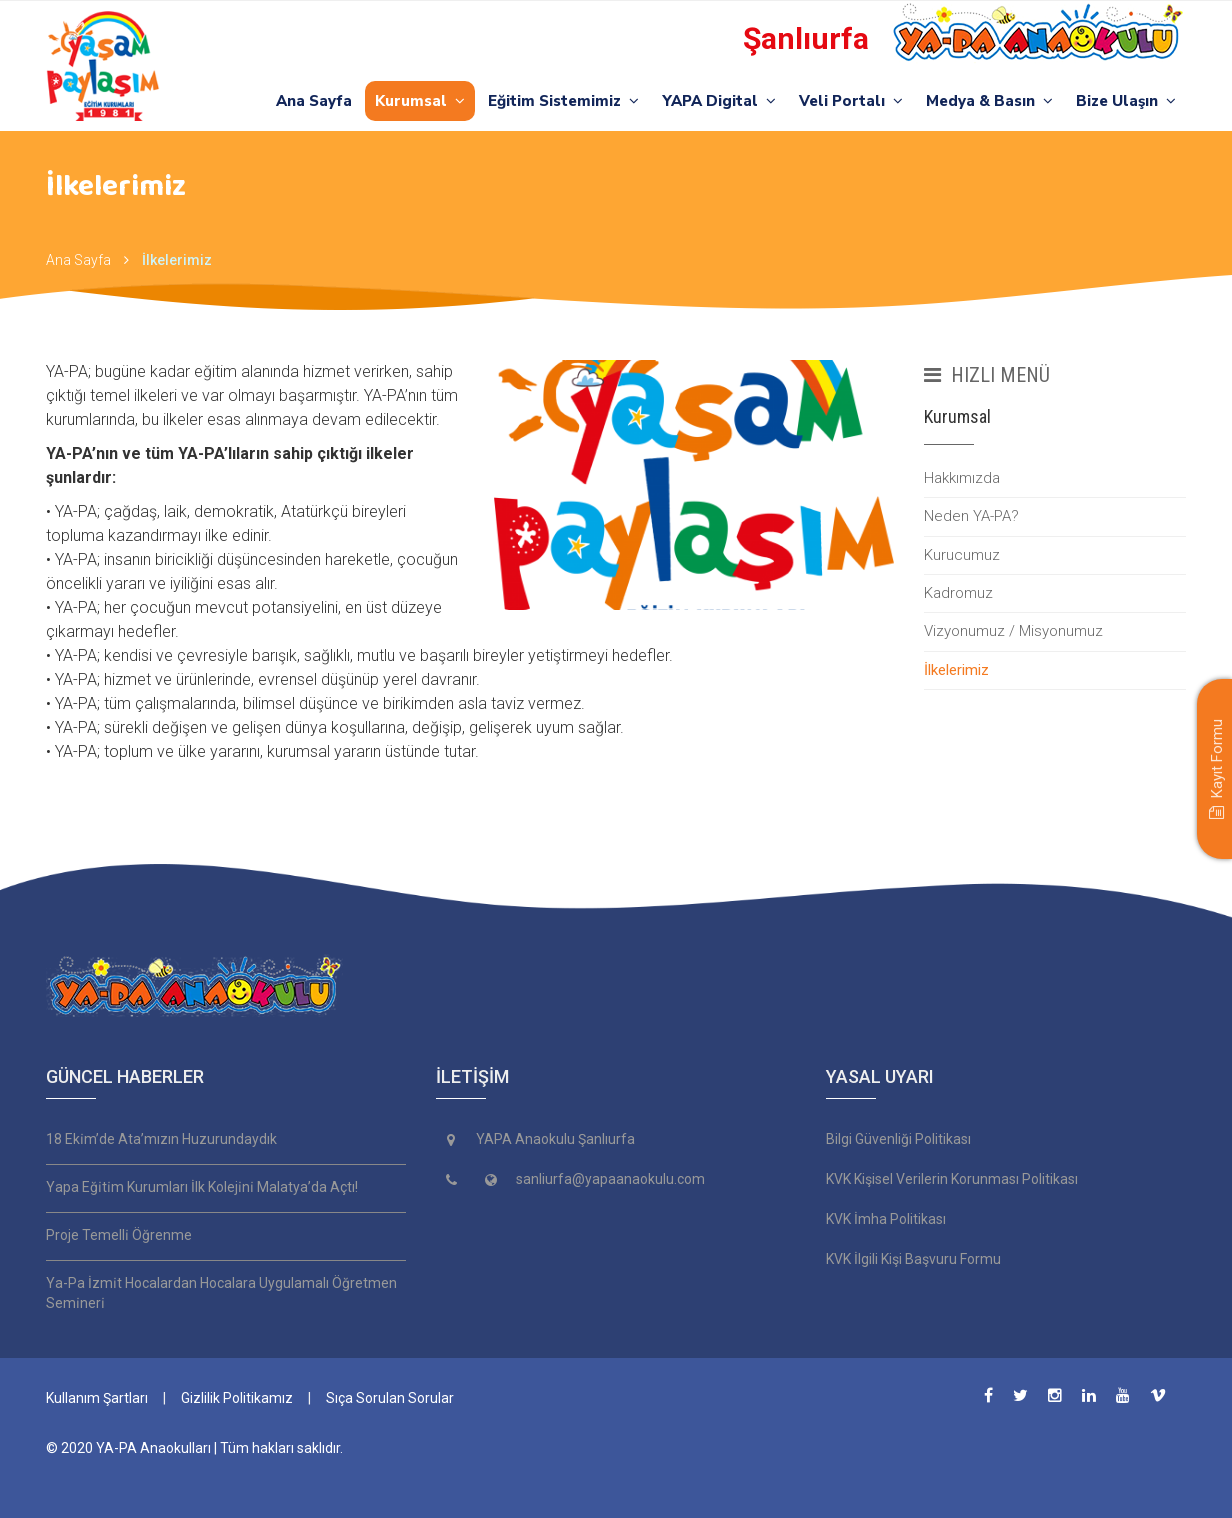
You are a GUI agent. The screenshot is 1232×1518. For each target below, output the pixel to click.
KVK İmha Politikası (886, 1219)
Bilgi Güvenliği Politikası (898, 1139)
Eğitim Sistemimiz (563, 101)
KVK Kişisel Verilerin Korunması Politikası (952, 1179)
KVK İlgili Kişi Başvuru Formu (913, 1259)
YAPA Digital (719, 101)
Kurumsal (420, 101)
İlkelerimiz (177, 260)
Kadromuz (958, 593)
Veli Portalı (851, 101)
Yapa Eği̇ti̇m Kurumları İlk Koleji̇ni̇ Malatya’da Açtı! (202, 1187)
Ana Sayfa (314, 101)
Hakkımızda (962, 478)
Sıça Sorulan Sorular (390, 1398)
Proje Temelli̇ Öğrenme (119, 1235)
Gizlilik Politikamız (237, 1398)
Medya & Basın (989, 101)
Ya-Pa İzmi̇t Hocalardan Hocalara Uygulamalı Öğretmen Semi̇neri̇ (221, 1293)
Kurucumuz (962, 555)
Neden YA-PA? (971, 516)
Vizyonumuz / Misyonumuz (1013, 631)
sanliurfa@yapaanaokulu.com (610, 1179)
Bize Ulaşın (1126, 101)
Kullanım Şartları (97, 1398)
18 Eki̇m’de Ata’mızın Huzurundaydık (161, 1139)
